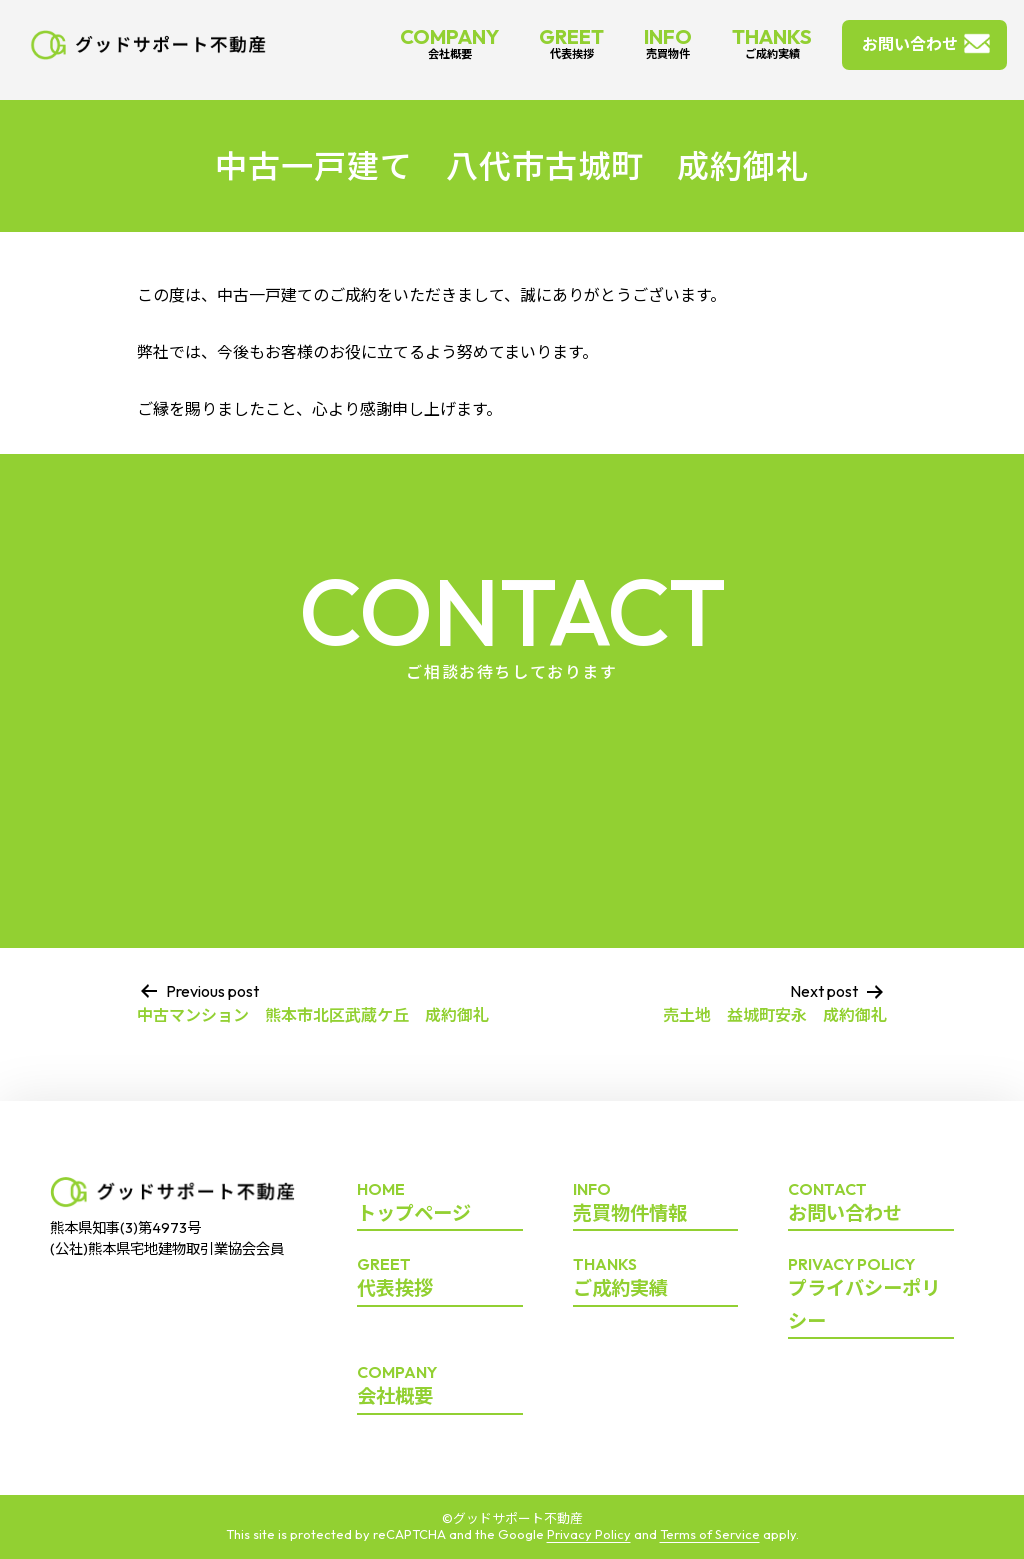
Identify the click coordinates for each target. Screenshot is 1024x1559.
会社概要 (440, 1386)
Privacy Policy (589, 1534)
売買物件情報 (656, 1203)
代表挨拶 (440, 1278)
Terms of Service (710, 1534)
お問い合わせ (910, 44)
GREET (571, 42)
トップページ (440, 1203)
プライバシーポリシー (871, 1294)
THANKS (772, 42)
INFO (668, 42)
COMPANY (449, 42)
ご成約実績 (656, 1278)
